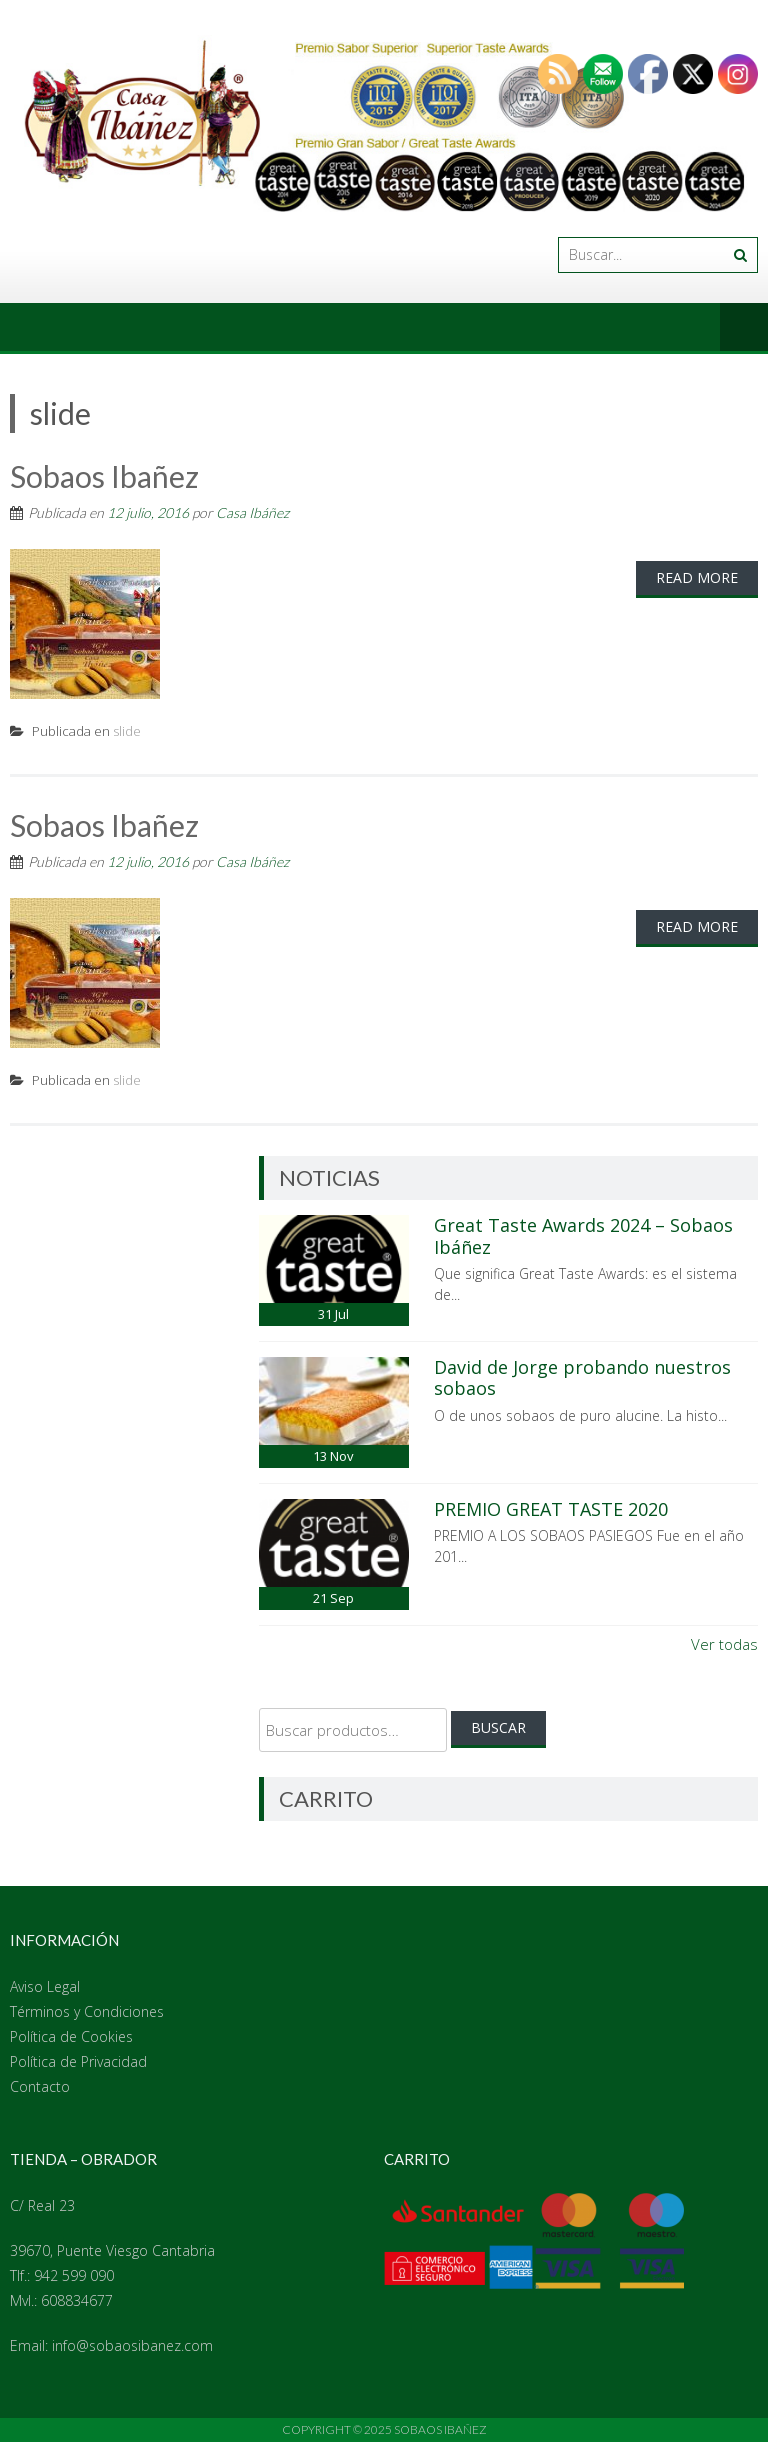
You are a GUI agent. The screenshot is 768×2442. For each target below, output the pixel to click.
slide (127, 731)
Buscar (498, 1727)
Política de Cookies (71, 2036)
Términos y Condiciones (87, 2011)
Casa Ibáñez (252, 512)
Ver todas (724, 1644)
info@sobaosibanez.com (132, 2345)
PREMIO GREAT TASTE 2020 (551, 1509)
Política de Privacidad (78, 2061)
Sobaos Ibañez (104, 476)
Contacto (40, 2086)
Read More (697, 577)
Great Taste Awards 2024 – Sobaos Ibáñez (583, 1236)
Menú (744, 327)
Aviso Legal (45, 1986)
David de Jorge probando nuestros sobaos (582, 1378)
